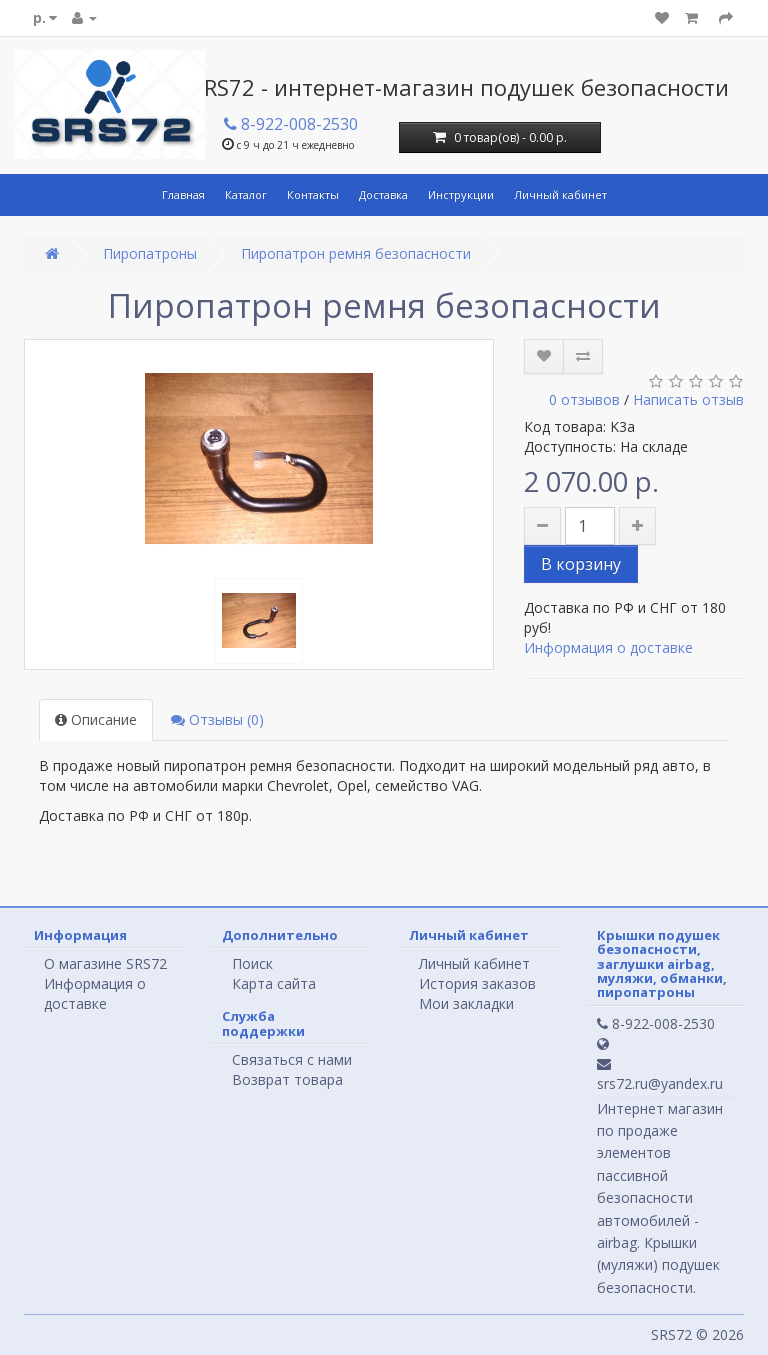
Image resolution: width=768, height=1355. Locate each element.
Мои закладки (466, 1003)
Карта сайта (274, 983)
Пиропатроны (150, 253)
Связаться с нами (292, 1059)
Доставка (383, 194)
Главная (183, 194)
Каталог (246, 194)
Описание (96, 719)
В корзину (581, 564)
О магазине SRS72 (105, 963)
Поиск (252, 963)
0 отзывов (584, 399)
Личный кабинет (560, 194)
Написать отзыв (688, 399)
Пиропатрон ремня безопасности (356, 253)
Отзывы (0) (217, 719)
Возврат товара (287, 1079)
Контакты (313, 194)
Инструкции (461, 194)
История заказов (477, 983)
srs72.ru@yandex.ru (660, 1075)
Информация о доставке (608, 647)
